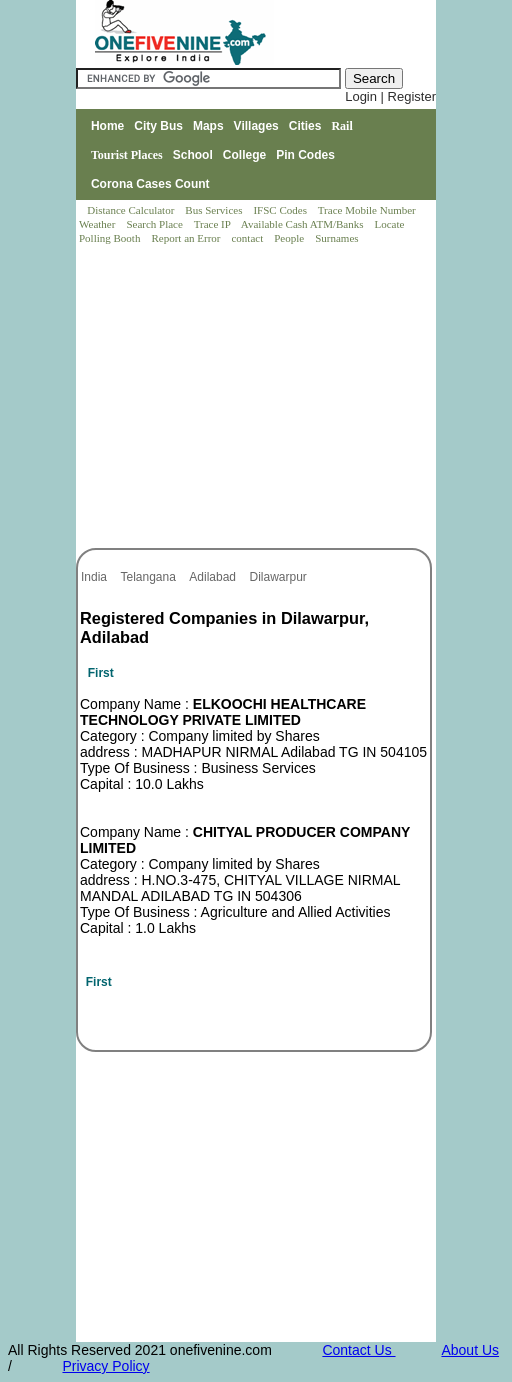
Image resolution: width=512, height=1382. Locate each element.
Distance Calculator (130, 210)
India (95, 577)
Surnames (336, 238)
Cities (305, 126)
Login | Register (390, 96)
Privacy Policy (105, 1366)
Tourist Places (127, 155)
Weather (98, 224)
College (244, 155)
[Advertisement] (257, 398)
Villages (256, 126)
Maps (208, 126)
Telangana (149, 577)
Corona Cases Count (150, 184)
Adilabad (214, 577)
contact (248, 238)
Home (107, 126)
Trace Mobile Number (368, 210)
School (193, 155)
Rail (341, 126)
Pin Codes (305, 155)
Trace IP (214, 224)
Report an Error (187, 238)
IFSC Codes (281, 210)
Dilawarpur (280, 577)
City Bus (158, 126)
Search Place (155, 224)
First (101, 673)
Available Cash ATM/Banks (303, 224)
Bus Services (213, 210)
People (290, 238)
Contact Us (358, 1350)
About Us (470, 1350)
